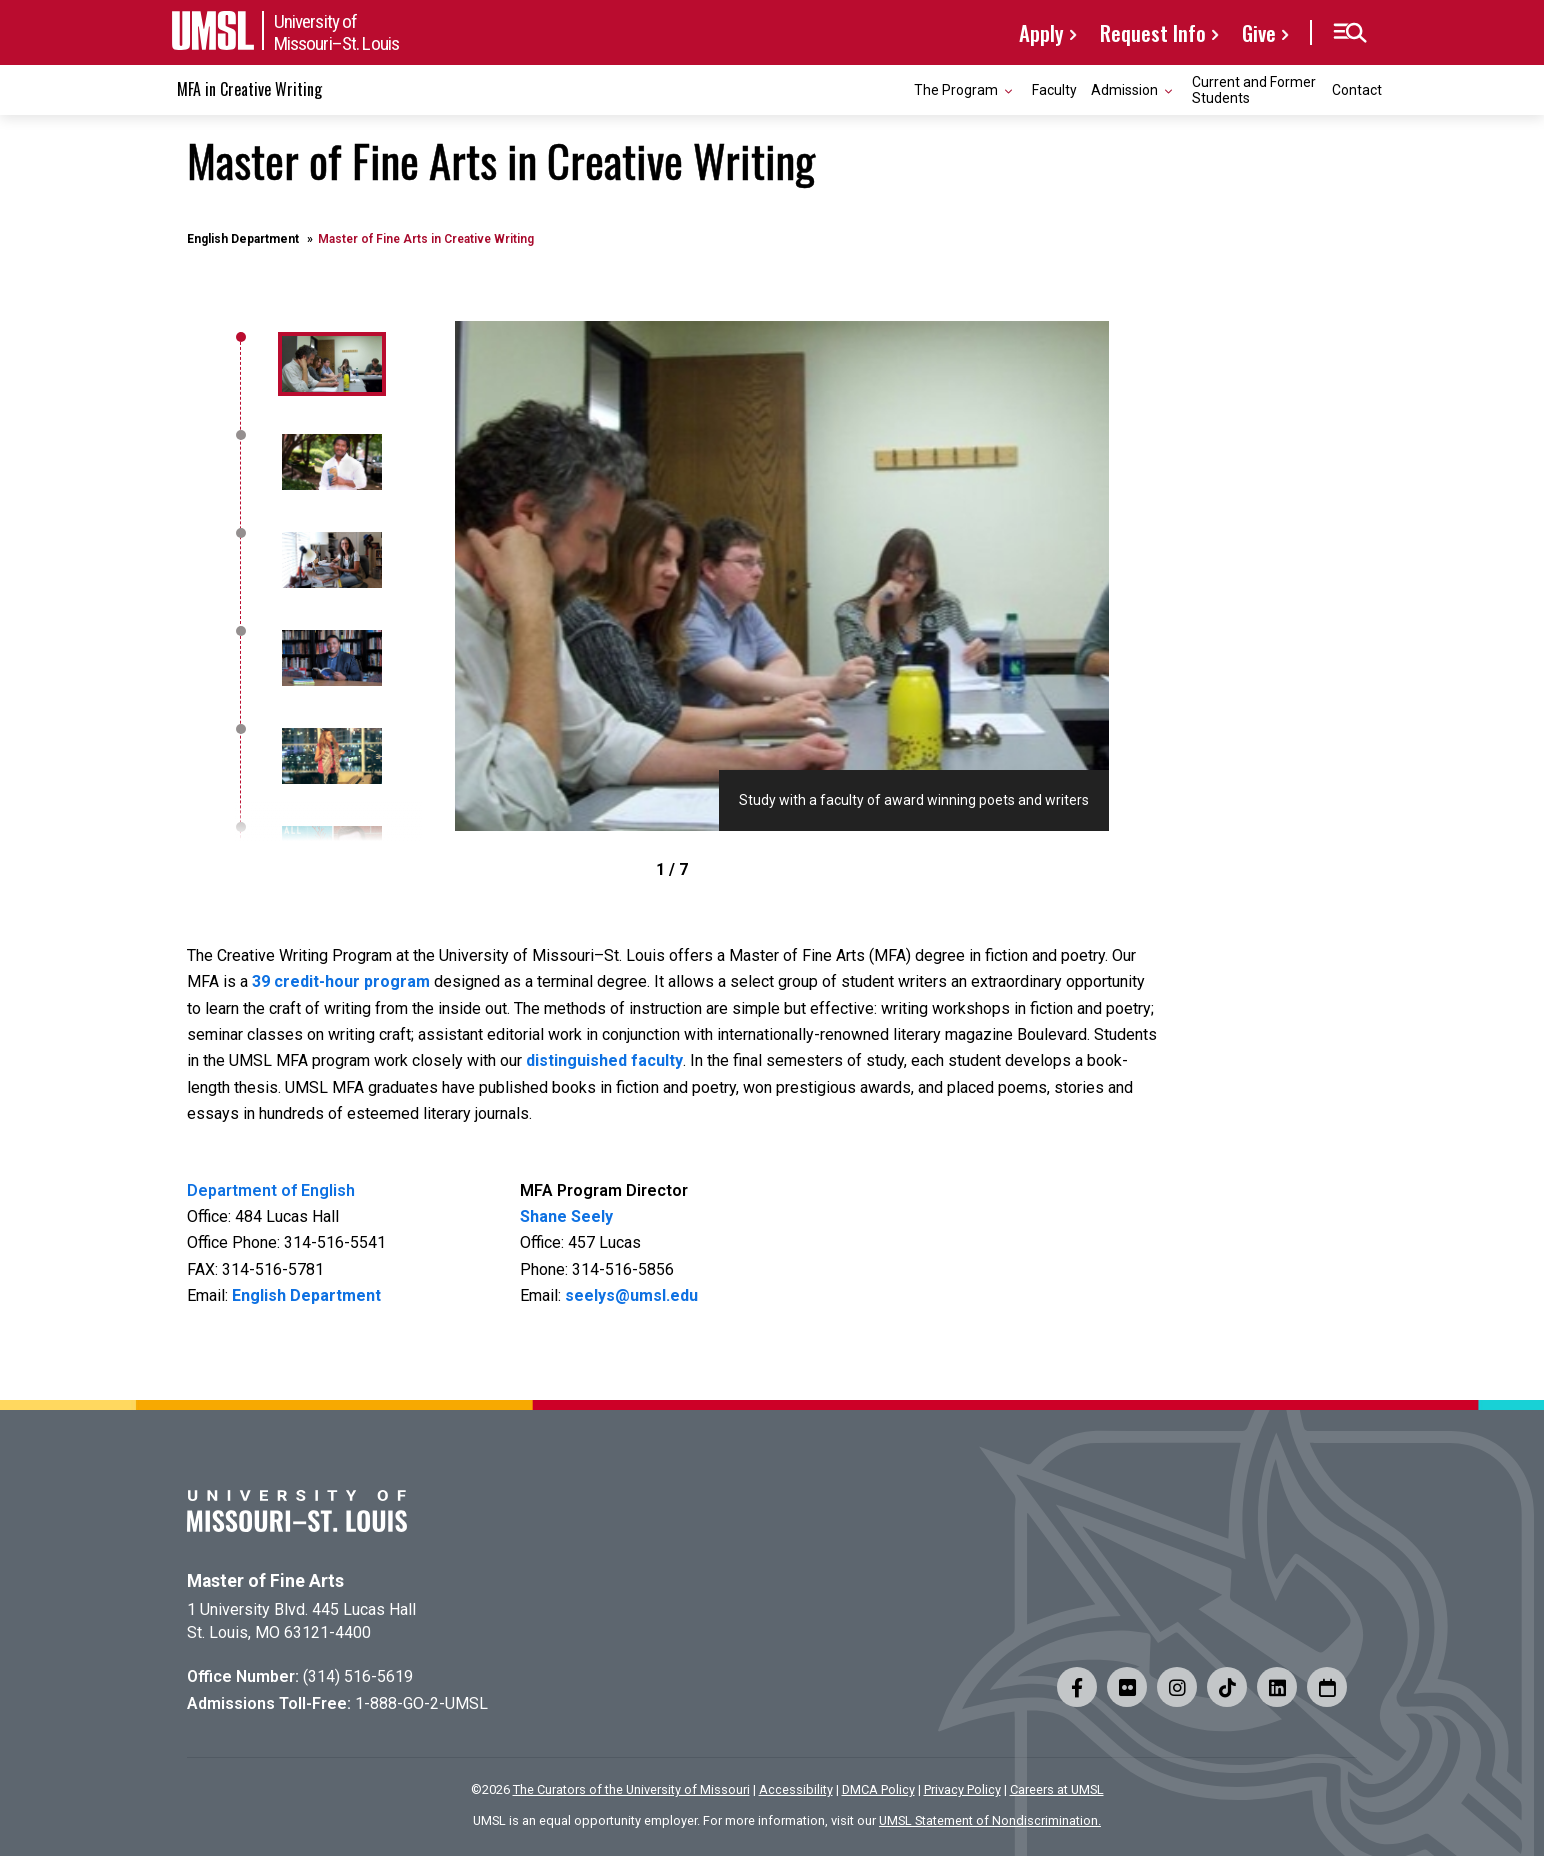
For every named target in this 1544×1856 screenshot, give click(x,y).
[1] (329, 462)
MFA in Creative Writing (249, 89)
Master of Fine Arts (265, 1581)
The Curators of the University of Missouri (631, 1789)
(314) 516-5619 (358, 1676)
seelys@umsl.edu (631, 1295)
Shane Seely (566, 1216)
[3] (329, 658)
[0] (329, 364)
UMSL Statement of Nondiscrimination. (990, 1820)
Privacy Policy (962, 1789)
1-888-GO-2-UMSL (421, 1703)
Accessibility (796, 1789)
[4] (329, 756)
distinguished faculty (604, 1060)
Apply (1041, 32)
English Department (243, 239)
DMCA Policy (878, 1789)
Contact (1357, 90)
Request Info (1153, 32)
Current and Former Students (1254, 89)
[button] (1349, 33)
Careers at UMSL (1057, 1789)
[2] (329, 560)
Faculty (1054, 90)
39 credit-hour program (341, 981)
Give (1259, 32)
